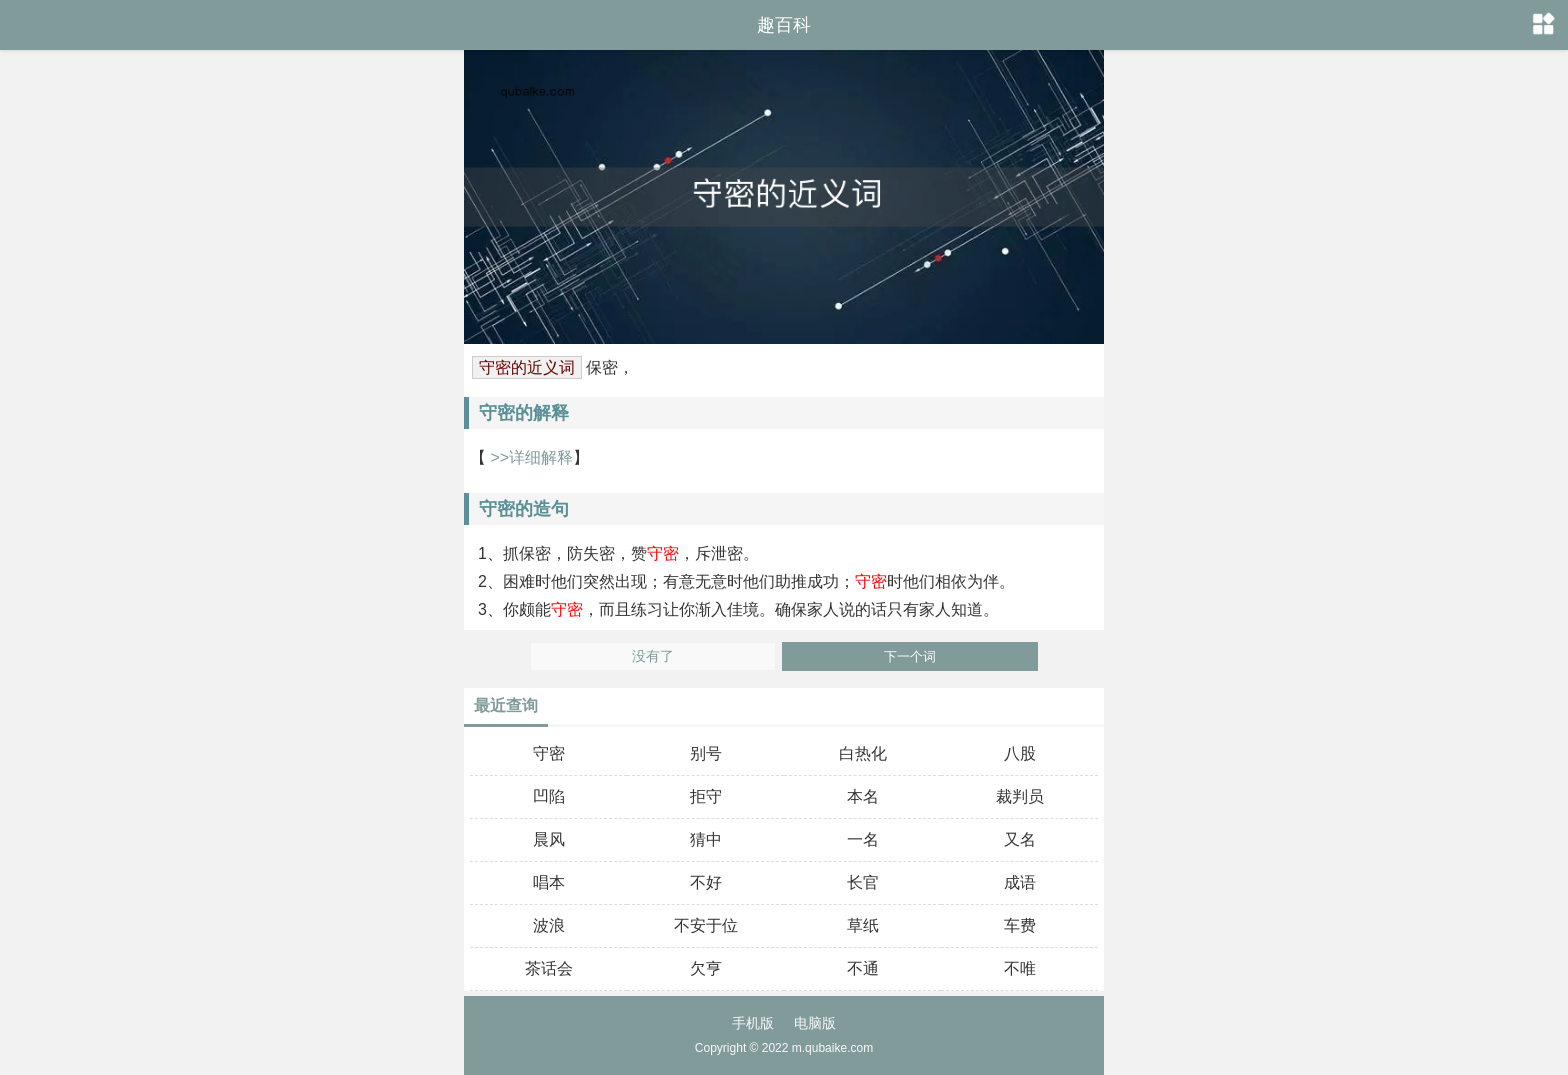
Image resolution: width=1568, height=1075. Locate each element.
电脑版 (815, 1023)
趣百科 (784, 25)
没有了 (653, 656)
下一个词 (910, 656)
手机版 (753, 1023)
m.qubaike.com (832, 1048)
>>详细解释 (529, 457)
